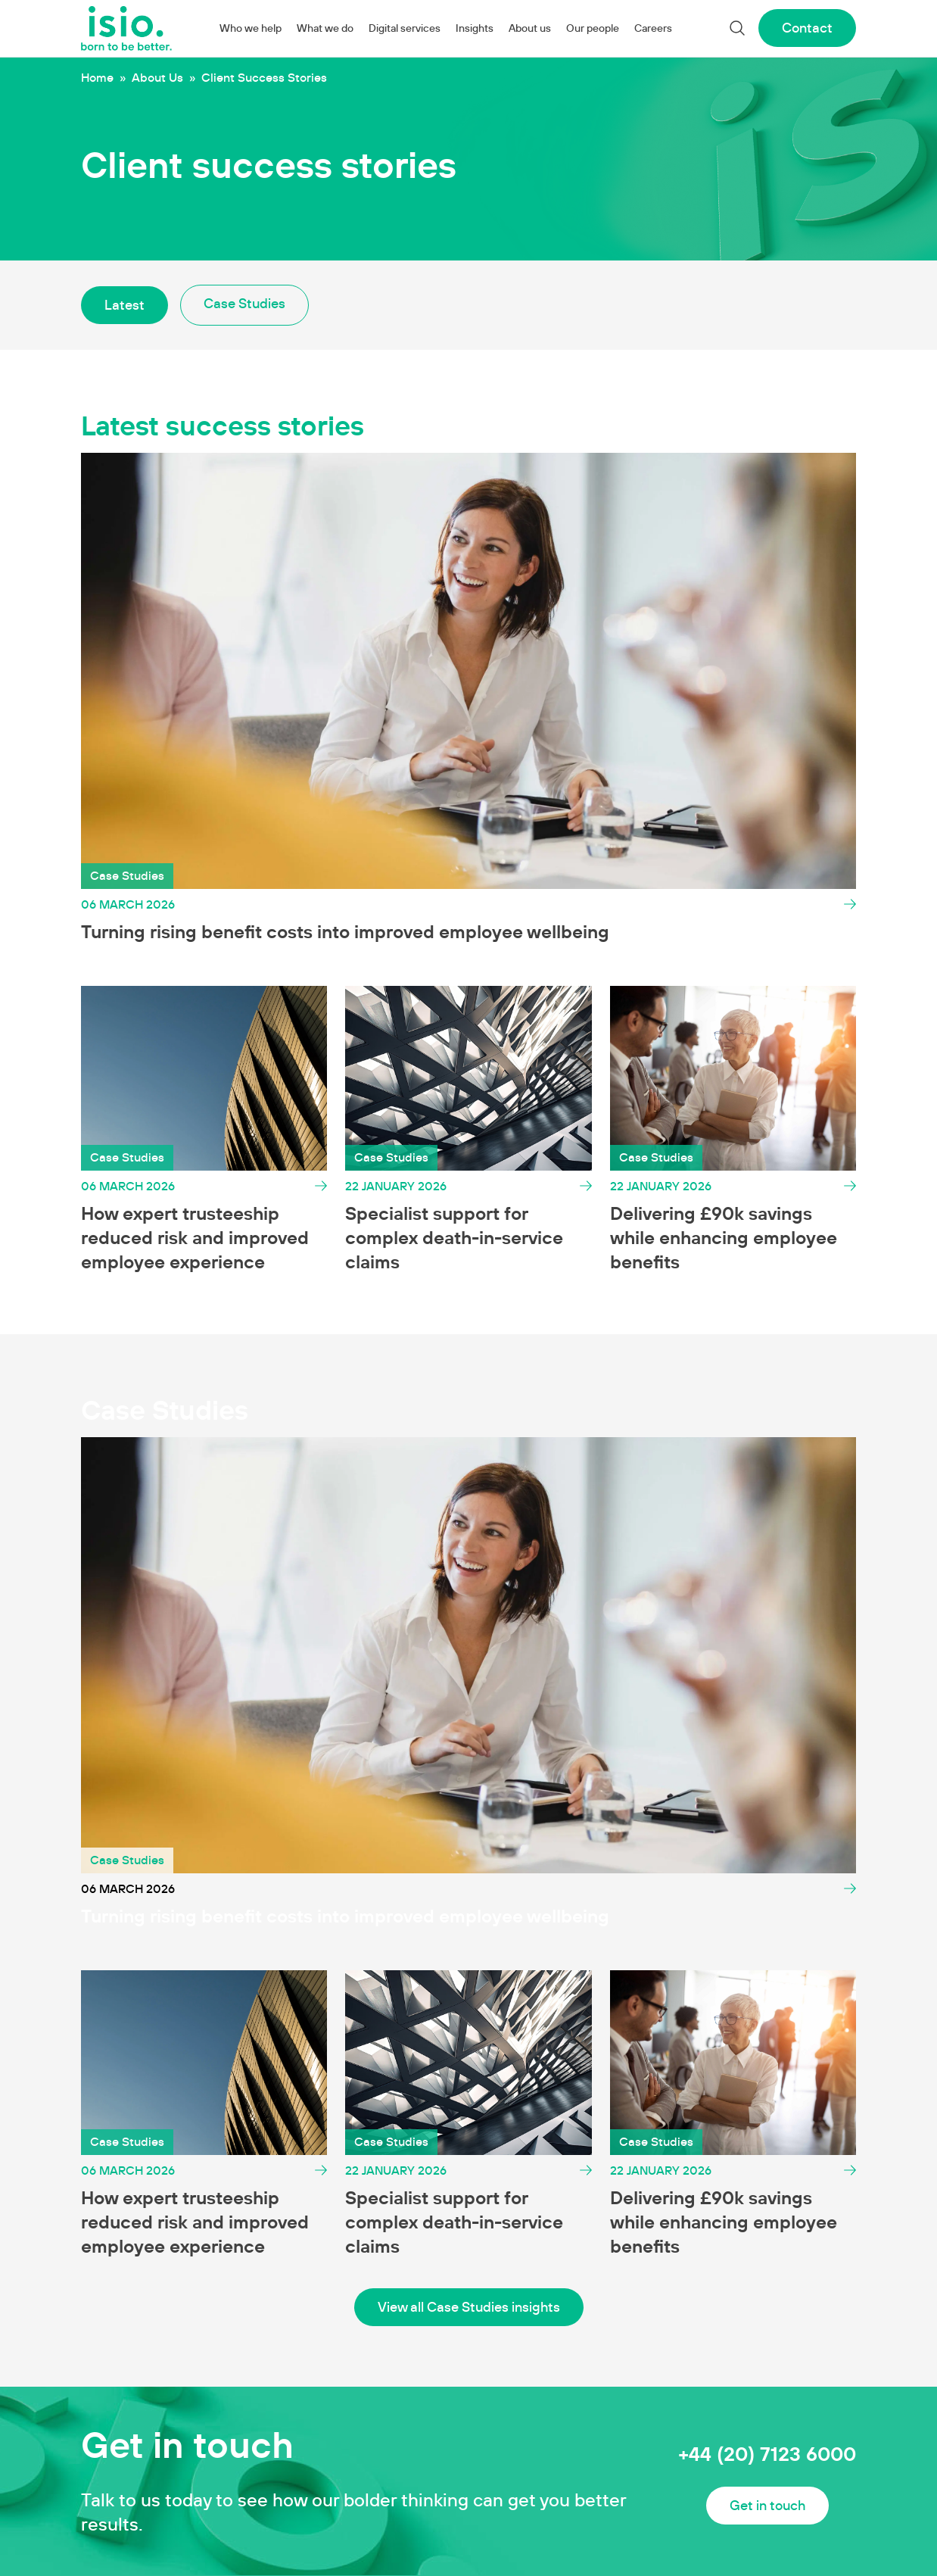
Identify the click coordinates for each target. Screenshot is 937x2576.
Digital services (404, 28)
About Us (157, 77)
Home (97, 77)
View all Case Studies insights (469, 2307)
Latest (124, 304)
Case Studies (244, 303)
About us (530, 28)
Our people (592, 28)
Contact (807, 27)
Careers (653, 28)
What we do (325, 28)
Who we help (250, 28)
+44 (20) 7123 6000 (767, 2453)
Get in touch (767, 2505)
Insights (474, 28)
